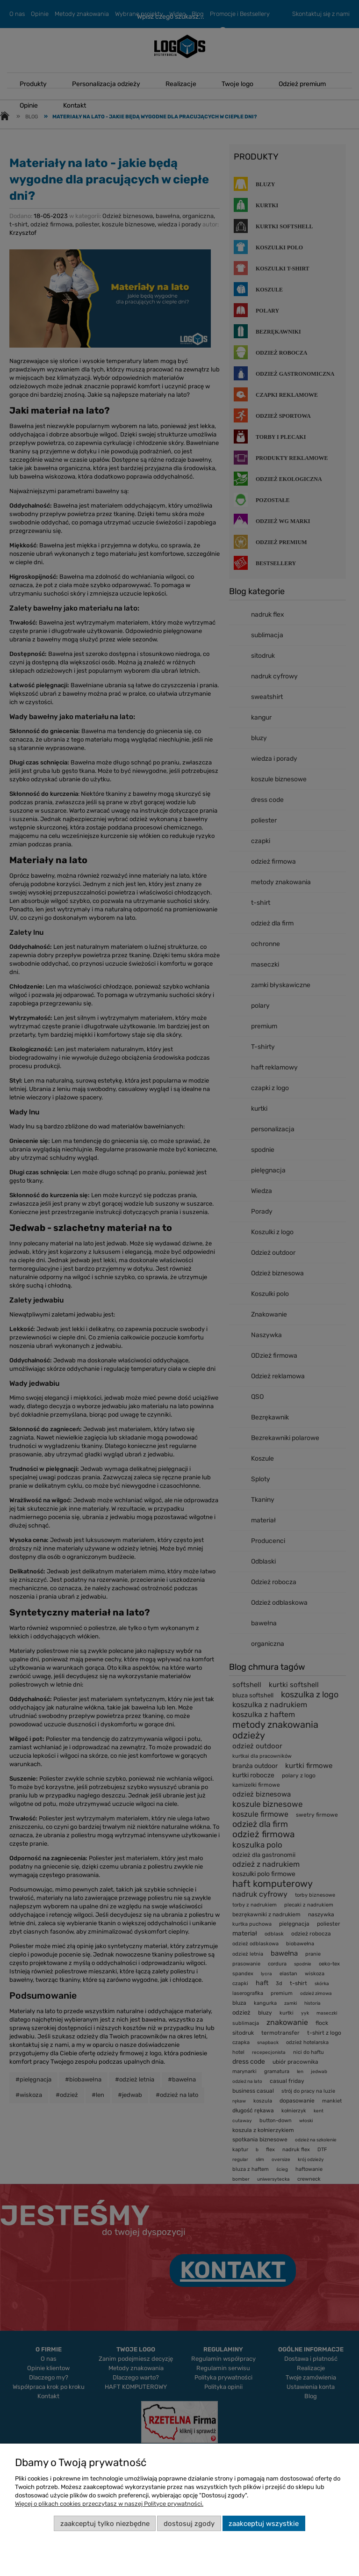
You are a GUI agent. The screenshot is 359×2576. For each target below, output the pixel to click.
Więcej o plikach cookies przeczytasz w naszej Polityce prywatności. (109, 2503)
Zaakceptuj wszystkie (264, 2523)
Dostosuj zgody (189, 2523)
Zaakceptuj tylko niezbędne (105, 2523)
